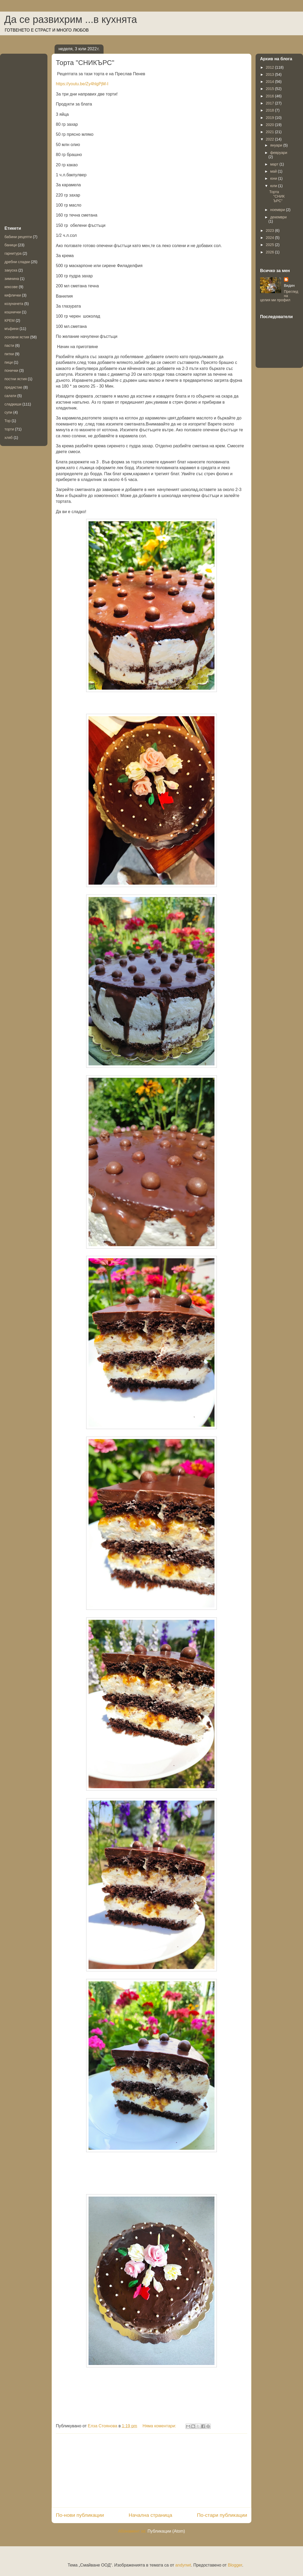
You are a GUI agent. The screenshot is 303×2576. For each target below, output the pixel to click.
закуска (10, 270)
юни (274, 178)
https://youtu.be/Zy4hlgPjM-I (82, 84)
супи (8, 412)
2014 (270, 81)
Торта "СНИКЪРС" (85, 63)
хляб (8, 437)
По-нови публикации (80, 2515)
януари (276, 145)
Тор (7, 421)
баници (10, 245)
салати (10, 396)
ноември (278, 210)
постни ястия (15, 379)
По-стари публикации (222, 2515)
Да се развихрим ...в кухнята (70, 19)
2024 (270, 237)
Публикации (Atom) (166, 2531)
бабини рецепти (18, 237)
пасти (9, 345)
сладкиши (12, 404)
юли (274, 186)
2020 (270, 125)
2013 (270, 74)
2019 (270, 118)
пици (8, 362)
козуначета (13, 304)
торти (9, 429)
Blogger (235, 2565)
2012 (270, 67)
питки (9, 354)
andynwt (183, 2565)
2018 (270, 110)
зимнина (11, 279)
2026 (270, 252)
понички (11, 370)
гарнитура (13, 253)
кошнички (12, 312)
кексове (11, 287)
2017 (270, 103)
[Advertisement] (151, 2470)
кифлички (12, 295)
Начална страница (150, 2515)
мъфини (11, 329)
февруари (278, 153)
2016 (270, 96)
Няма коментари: (160, 2426)
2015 (270, 89)
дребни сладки (17, 262)
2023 (270, 230)
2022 (270, 139)
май (274, 171)
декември (278, 217)
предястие (13, 387)
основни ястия (16, 337)
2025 (270, 245)
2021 (270, 132)
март (274, 164)
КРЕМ (9, 320)
